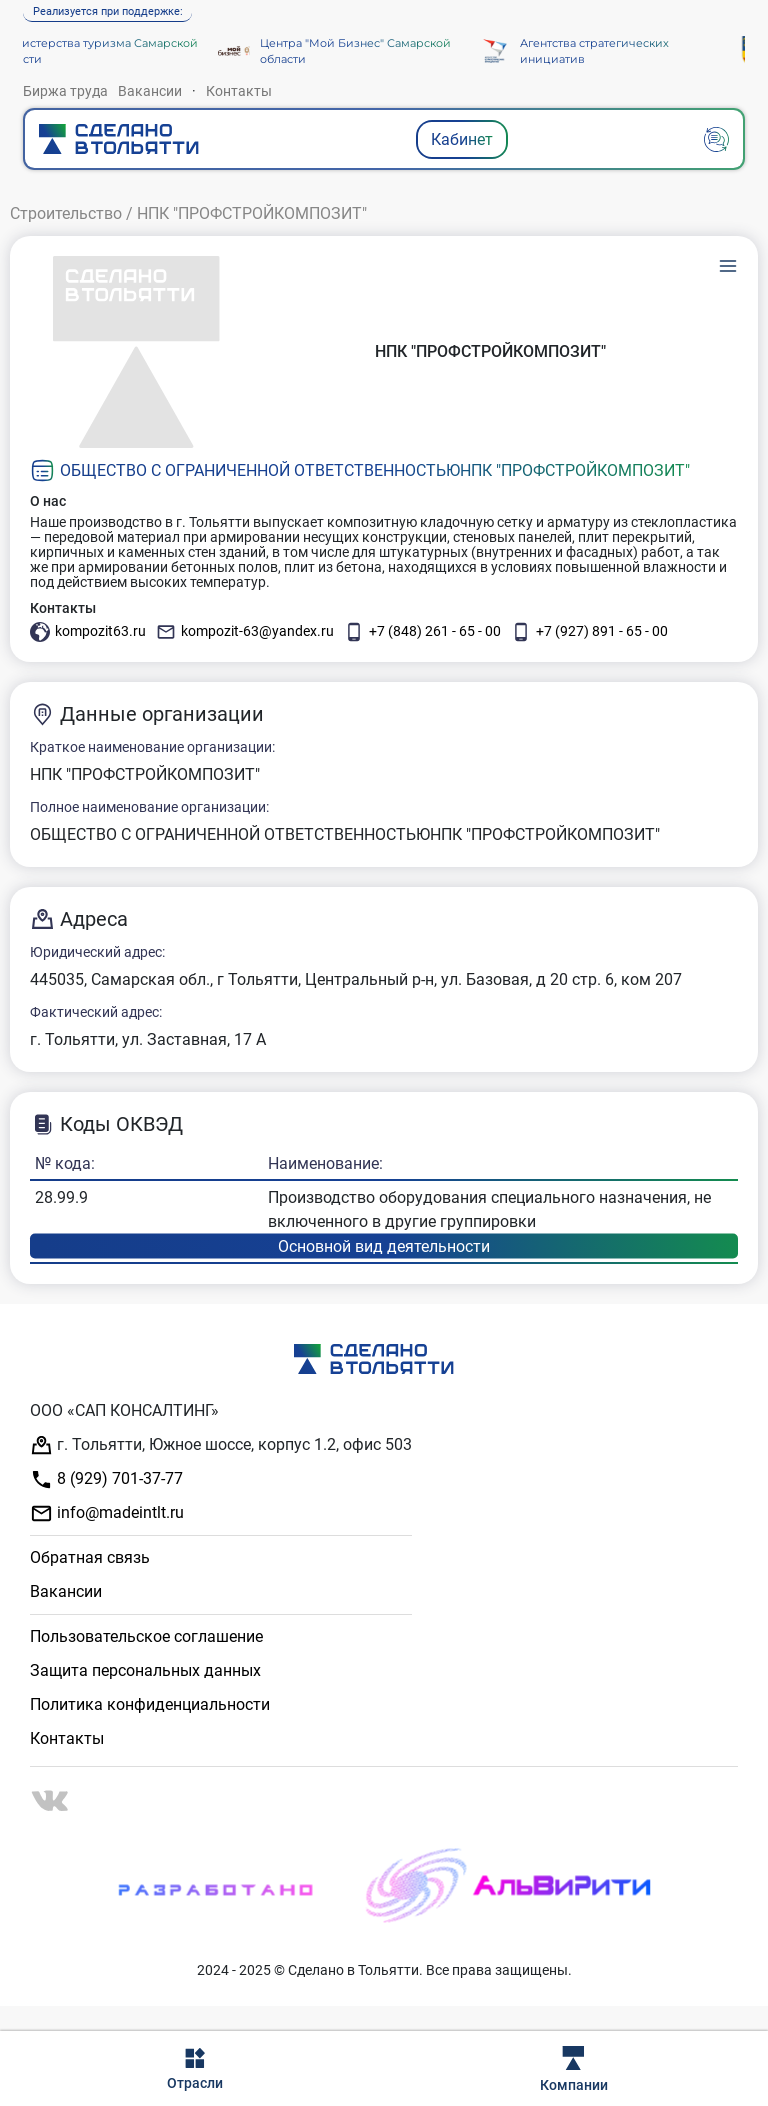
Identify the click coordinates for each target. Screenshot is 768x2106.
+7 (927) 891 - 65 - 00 (589, 632)
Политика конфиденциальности (150, 1704)
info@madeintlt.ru (107, 1513)
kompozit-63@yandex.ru (245, 632)
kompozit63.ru (88, 632)
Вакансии (150, 91)
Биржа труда (65, 91)
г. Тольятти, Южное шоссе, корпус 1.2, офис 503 (221, 1445)
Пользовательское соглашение (146, 1636)
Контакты (239, 91)
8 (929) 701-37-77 (106, 1479)
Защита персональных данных (145, 1670)
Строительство (66, 213)
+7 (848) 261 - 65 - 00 (422, 632)
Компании (574, 2069)
